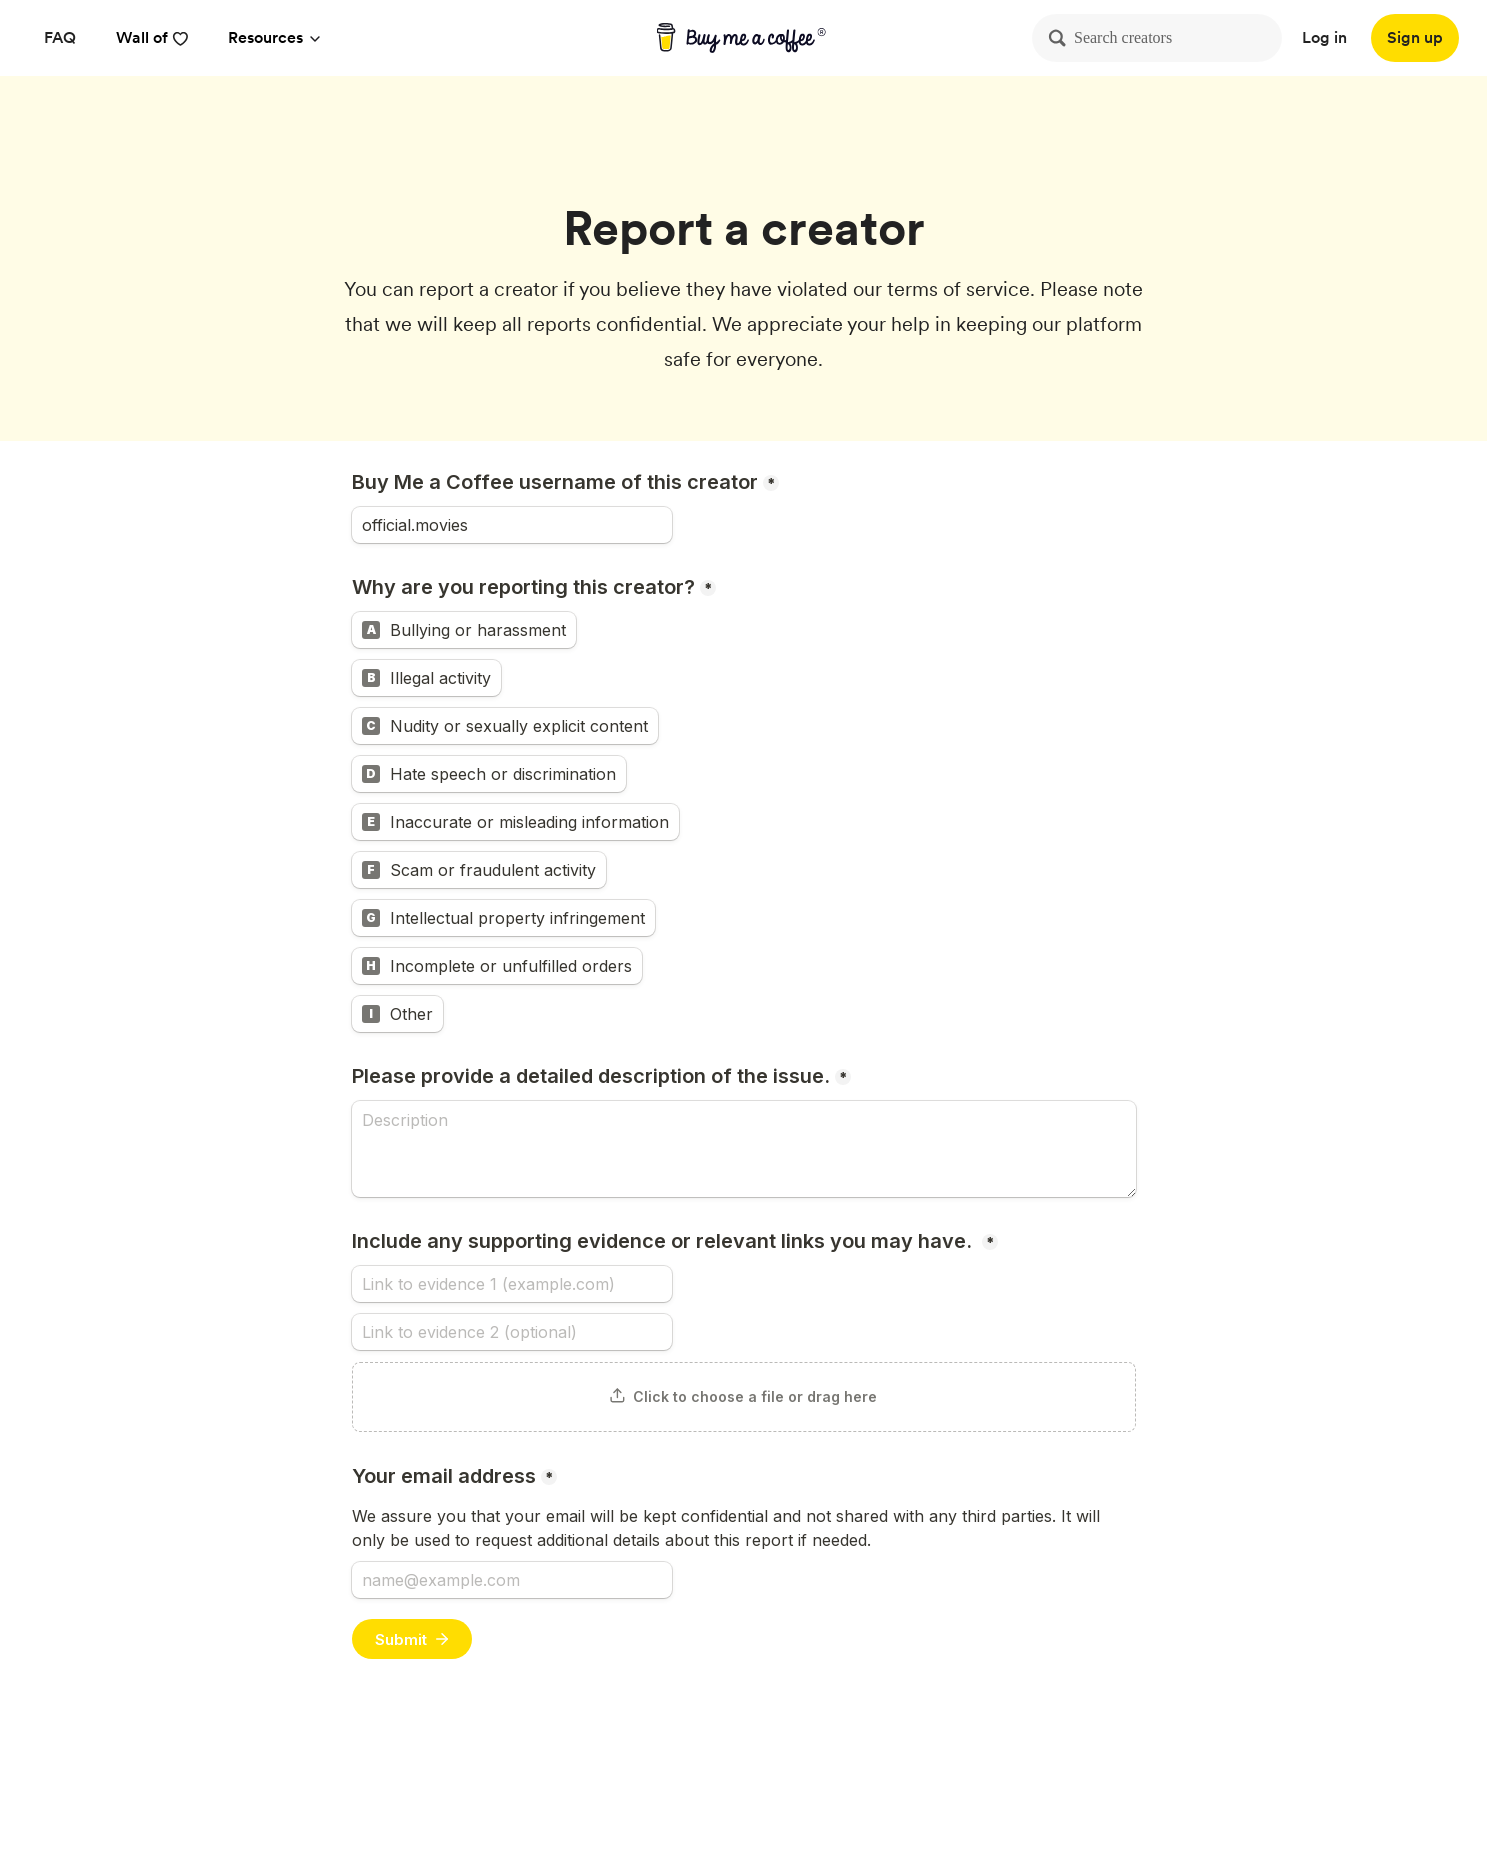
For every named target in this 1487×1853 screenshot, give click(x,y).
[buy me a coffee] (743, 38)
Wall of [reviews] (152, 37)
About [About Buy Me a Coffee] (535, 1769)
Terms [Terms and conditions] (995, 1769)
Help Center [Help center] (627, 1769)
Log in (1324, 37)
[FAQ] (60, 38)
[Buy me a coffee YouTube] (1320, 1770)
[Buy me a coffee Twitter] (1272, 1770)
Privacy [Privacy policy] (921, 1769)
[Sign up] (1415, 38)
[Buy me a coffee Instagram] (1368, 1770)
